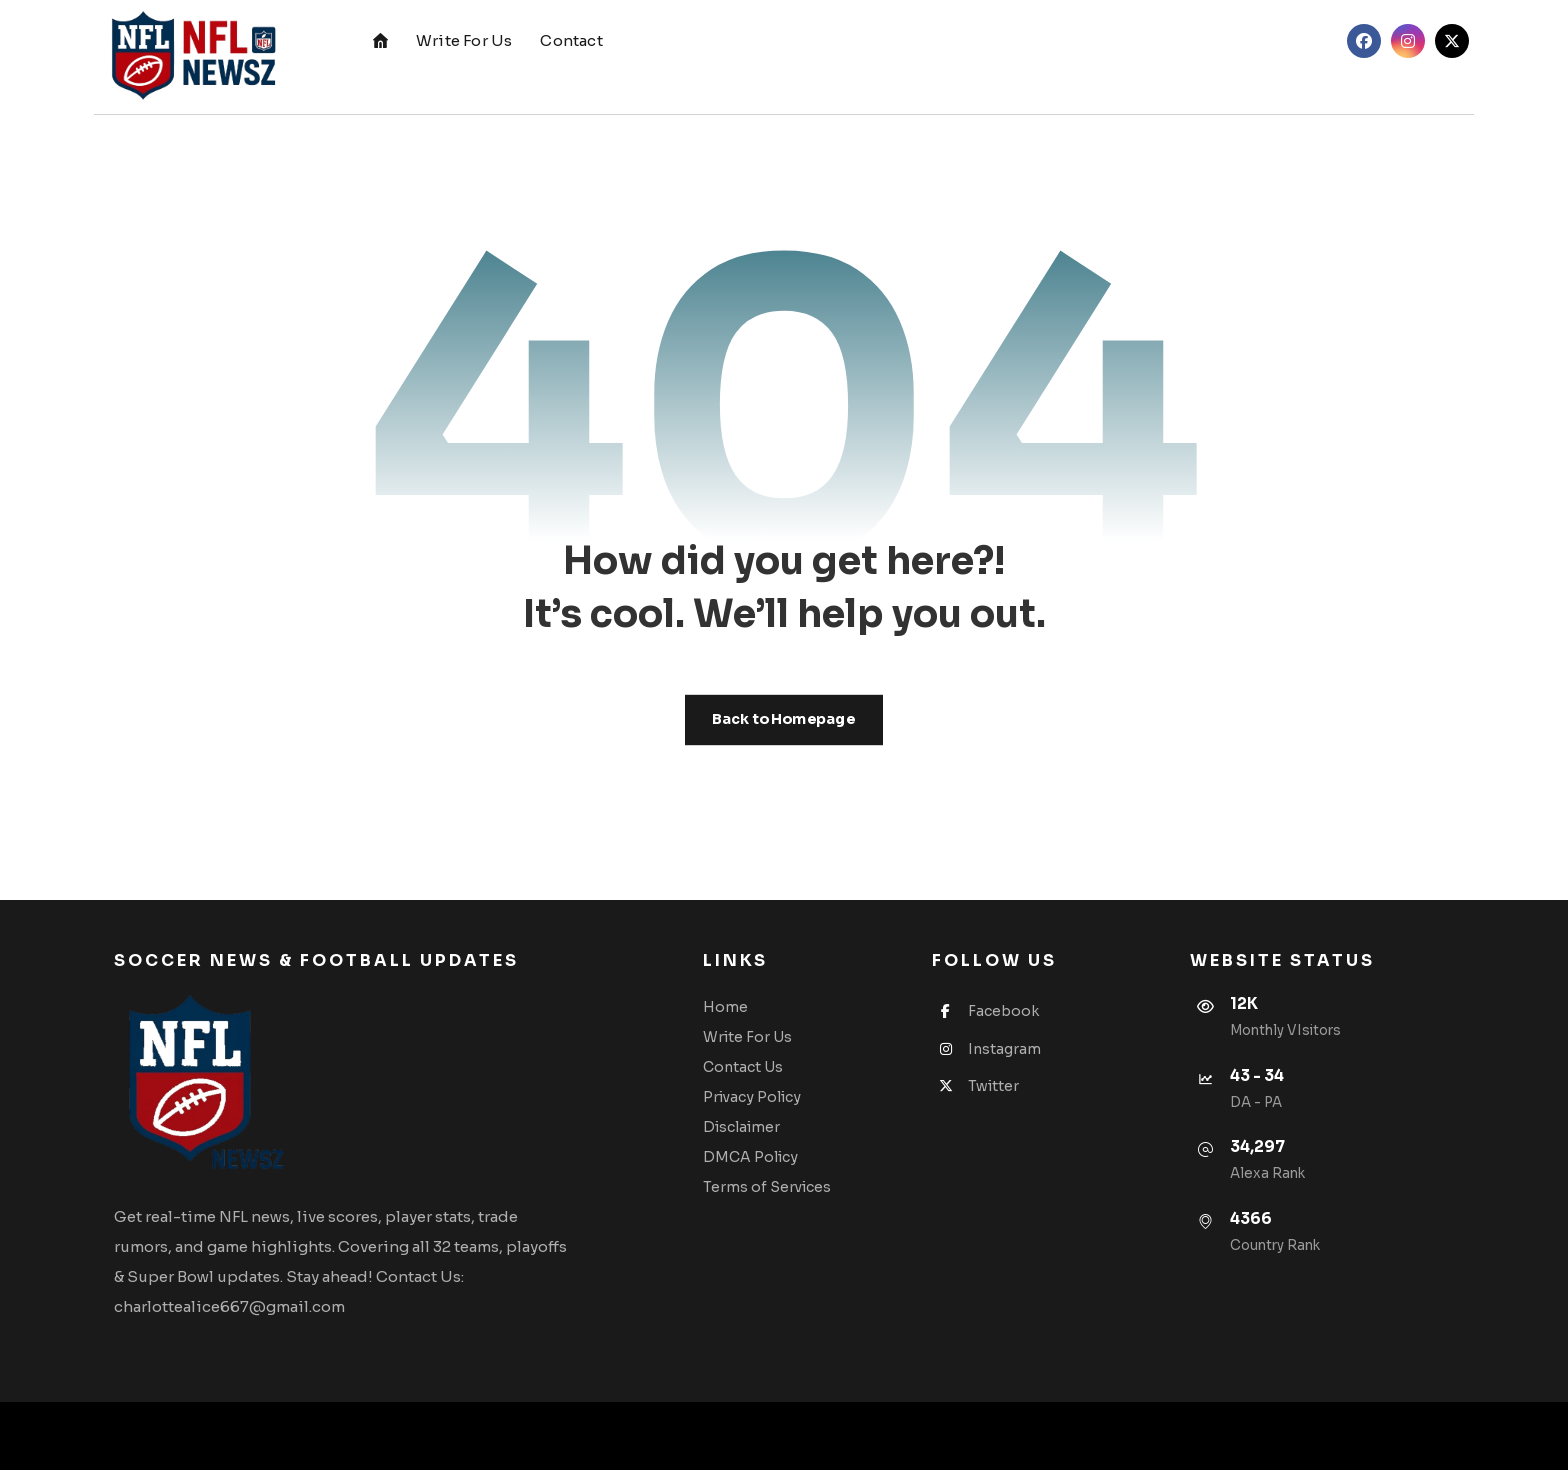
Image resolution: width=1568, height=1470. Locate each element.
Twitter (975, 1086)
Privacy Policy (752, 1097)
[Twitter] (1452, 41)
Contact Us (743, 1067)
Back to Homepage (784, 719)
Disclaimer (741, 1127)
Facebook (985, 1011)
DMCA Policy (750, 1157)
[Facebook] (1364, 41)
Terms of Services (767, 1187)
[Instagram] (1408, 41)
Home (725, 1007)
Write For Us (747, 1037)
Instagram (986, 1049)
